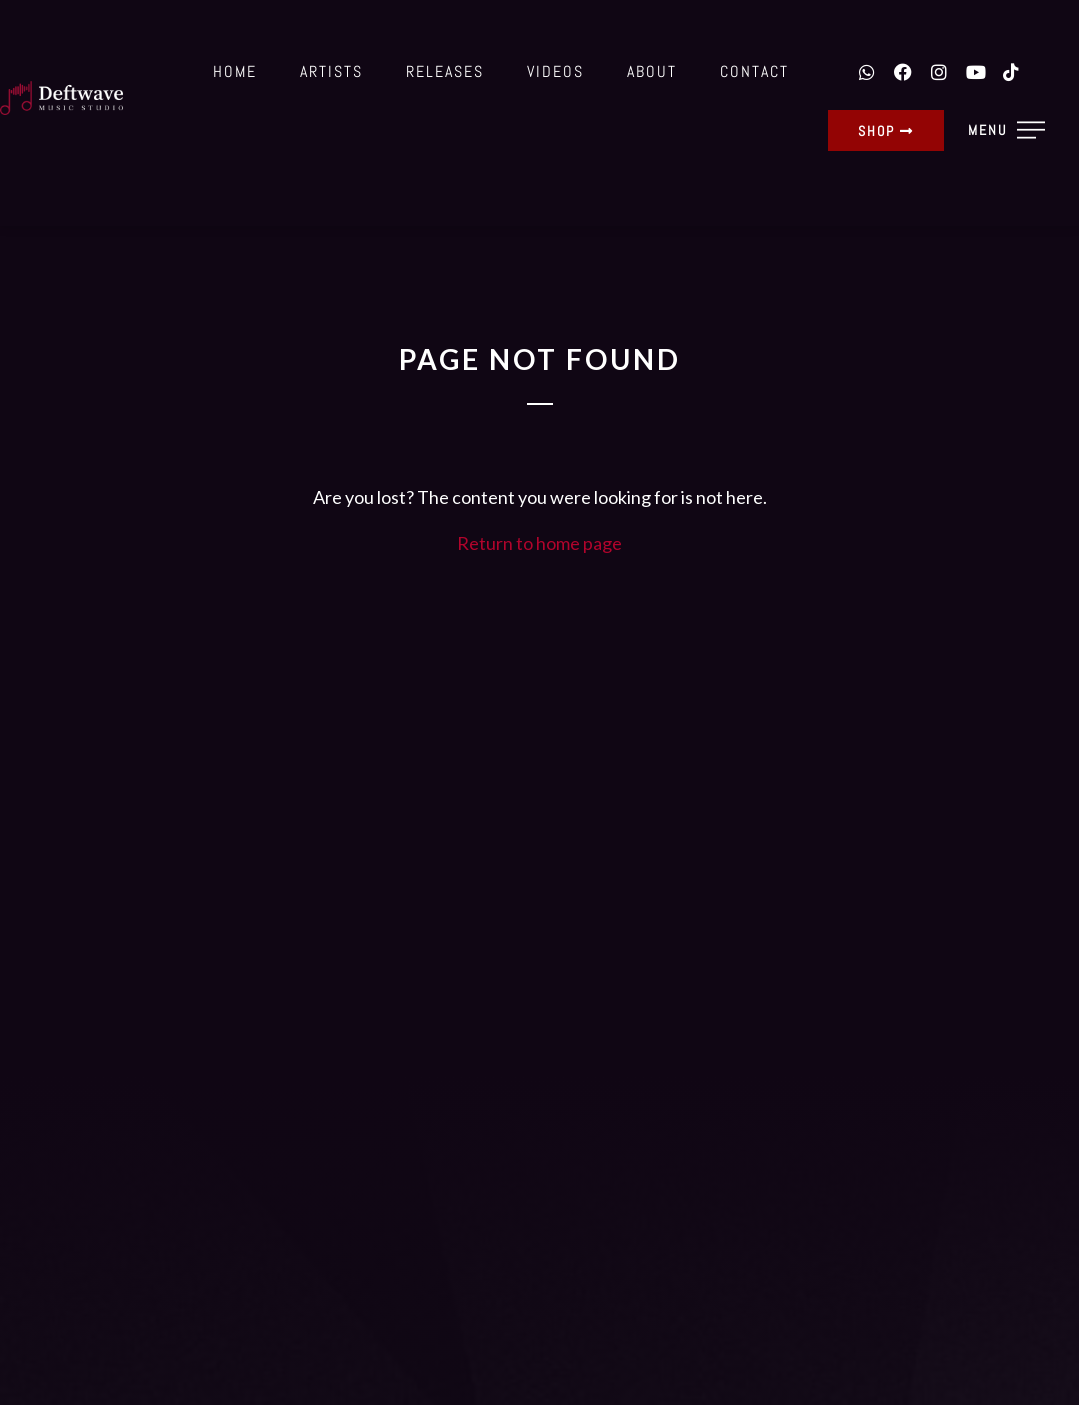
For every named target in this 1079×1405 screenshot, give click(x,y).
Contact (754, 71)
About (652, 71)
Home (235, 71)
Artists (331, 71)
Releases (445, 71)
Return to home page (539, 543)
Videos (555, 71)
